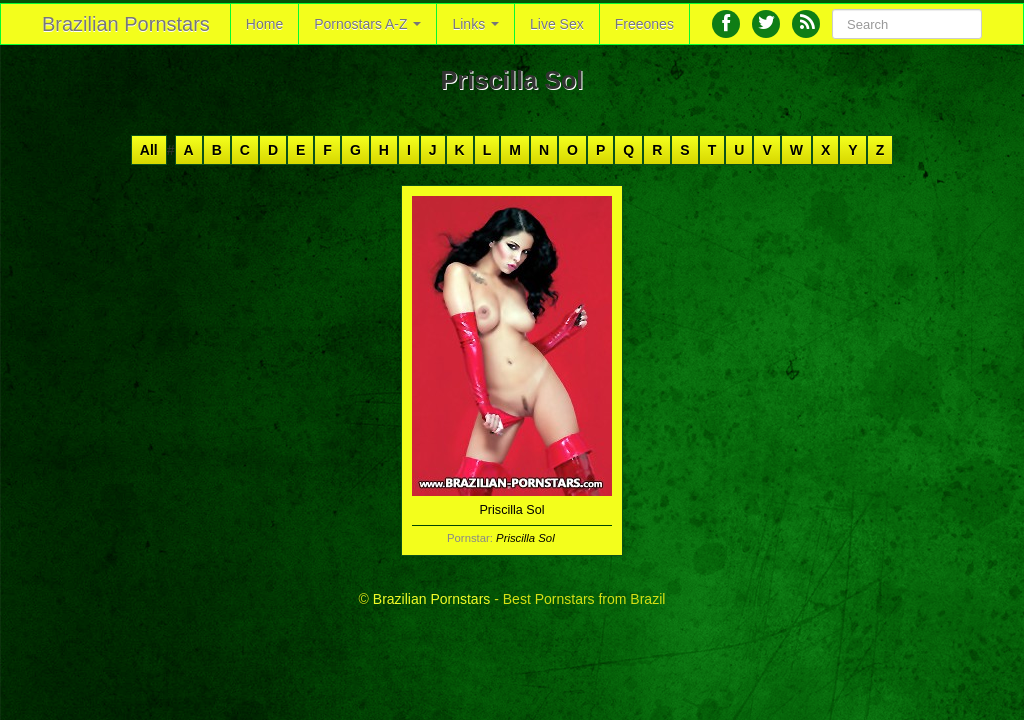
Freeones (644, 24)
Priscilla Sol (525, 538)
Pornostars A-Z (367, 24)
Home (264, 24)
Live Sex (557, 24)
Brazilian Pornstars (126, 24)
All (149, 150)
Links (475, 24)
